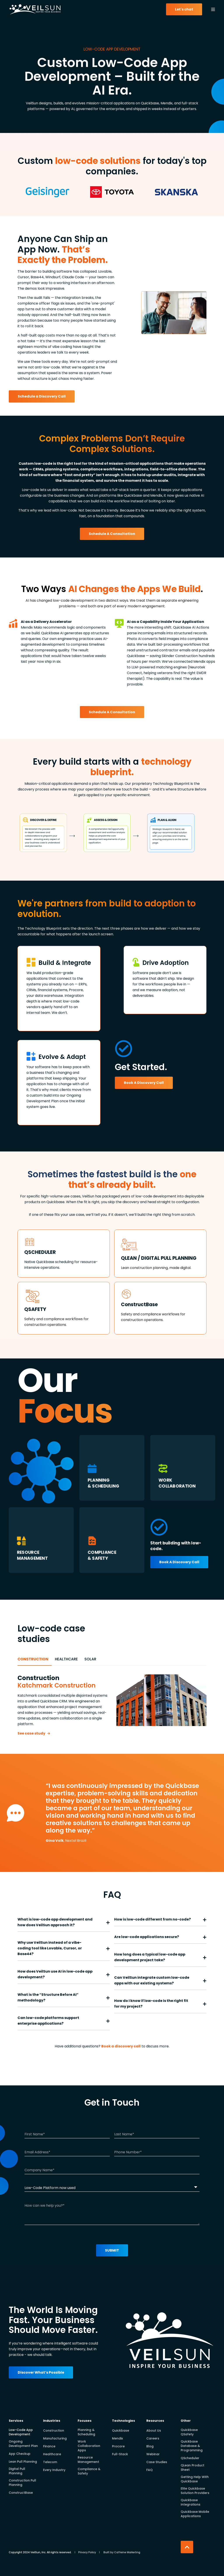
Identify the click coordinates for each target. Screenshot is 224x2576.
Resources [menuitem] (155, 2421)
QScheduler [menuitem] (190, 2458)
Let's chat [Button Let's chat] (184, 9)
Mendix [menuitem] (117, 2438)
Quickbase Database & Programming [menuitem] (192, 2445)
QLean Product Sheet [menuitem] (192, 2467)
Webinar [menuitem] (153, 2454)
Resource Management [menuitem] (88, 2459)
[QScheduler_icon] (63, 1241)
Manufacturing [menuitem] (55, 2438)
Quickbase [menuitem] (120, 2430)
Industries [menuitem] (51, 2421)
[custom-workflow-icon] (63, 1296)
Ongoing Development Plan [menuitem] (23, 2443)
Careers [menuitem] (152, 2438)
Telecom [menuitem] (50, 2462)
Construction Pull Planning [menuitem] (22, 2482)
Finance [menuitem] (49, 2446)
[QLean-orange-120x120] (160, 1244)
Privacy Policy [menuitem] (87, 2552)
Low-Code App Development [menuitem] (21, 2432)
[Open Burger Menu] (213, 9)
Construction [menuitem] (53, 2430)
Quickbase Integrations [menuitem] (190, 2502)
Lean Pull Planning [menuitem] (23, 2461)
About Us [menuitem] (153, 2430)
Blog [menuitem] (150, 2446)
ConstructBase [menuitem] (21, 2492)
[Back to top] (187, 2547)
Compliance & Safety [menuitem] (89, 2471)
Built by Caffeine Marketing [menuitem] (121, 2552)
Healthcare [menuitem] (52, 2454)
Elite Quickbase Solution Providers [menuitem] (195, 2490)
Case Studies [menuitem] (156, 2462)
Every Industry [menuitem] (54, 2470)
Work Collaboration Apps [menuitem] (89, 2445)
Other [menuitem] (186, 2421)
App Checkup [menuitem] (19, 2454)
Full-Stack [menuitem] (120, 2454)
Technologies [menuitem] (123, 2421)
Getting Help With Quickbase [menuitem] (195, 2479)
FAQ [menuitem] (149, 2470)
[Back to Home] (35, 9)
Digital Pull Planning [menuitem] (17, 2471)
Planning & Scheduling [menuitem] (86, 2432)
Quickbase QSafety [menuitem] (189, 2432)
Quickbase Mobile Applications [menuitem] (195, 2513)
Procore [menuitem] (118, 2446)
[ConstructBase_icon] (160, 1294)
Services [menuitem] (16, 2421)
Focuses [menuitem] (84, 2421)
